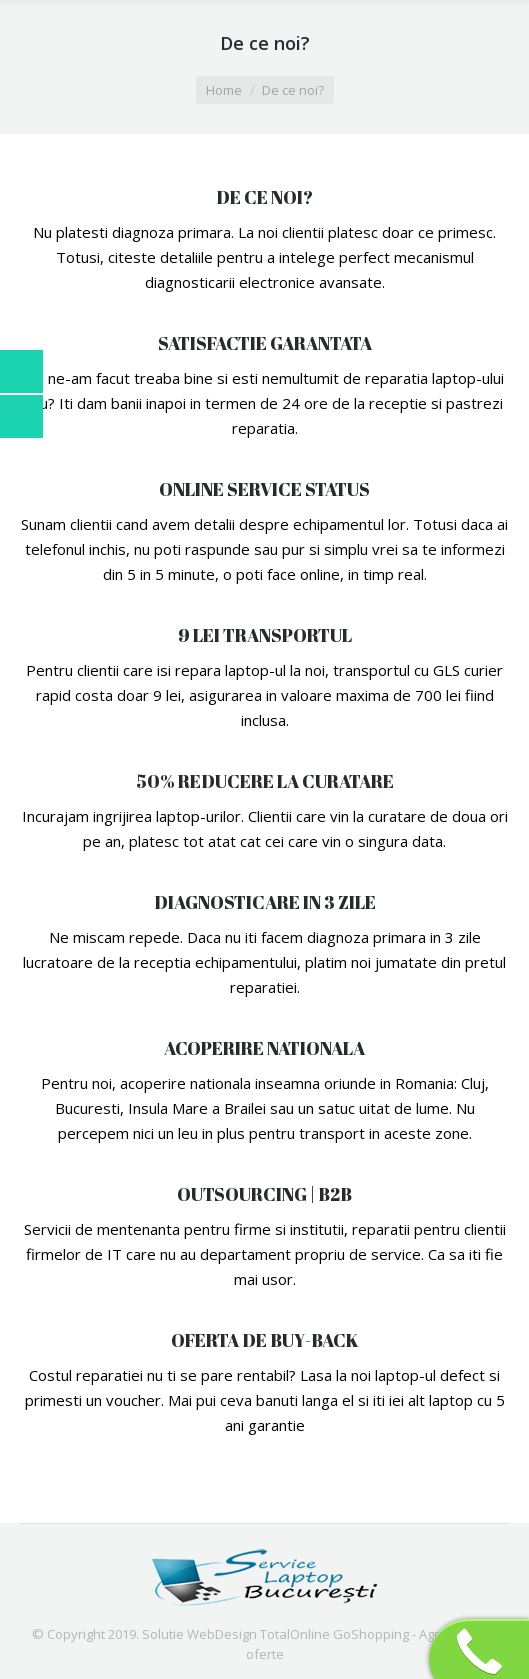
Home (224, 90)
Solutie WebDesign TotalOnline (236, 1634)
